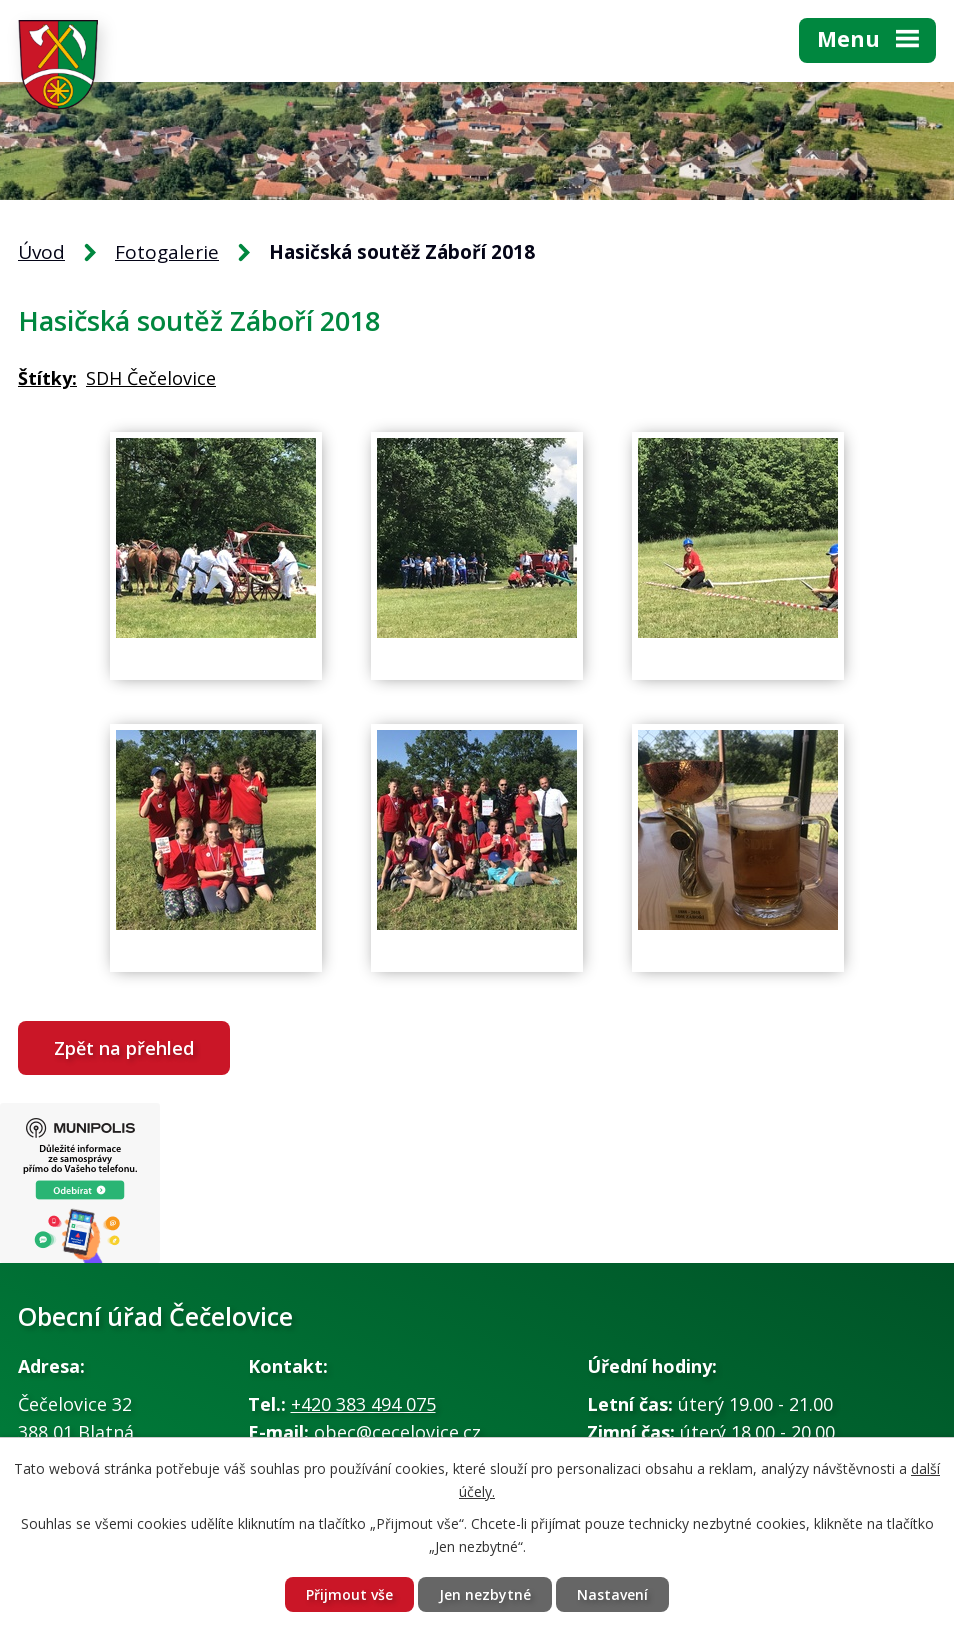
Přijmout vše (349, 1594)
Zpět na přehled (124, 1048)
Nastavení (612, 1594)
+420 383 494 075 (363, 1404)
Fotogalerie (167, 252)
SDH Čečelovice (151, 378)
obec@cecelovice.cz (397, 1432)
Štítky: (47, 378)
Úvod (41, 252)
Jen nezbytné (485, 1594)
